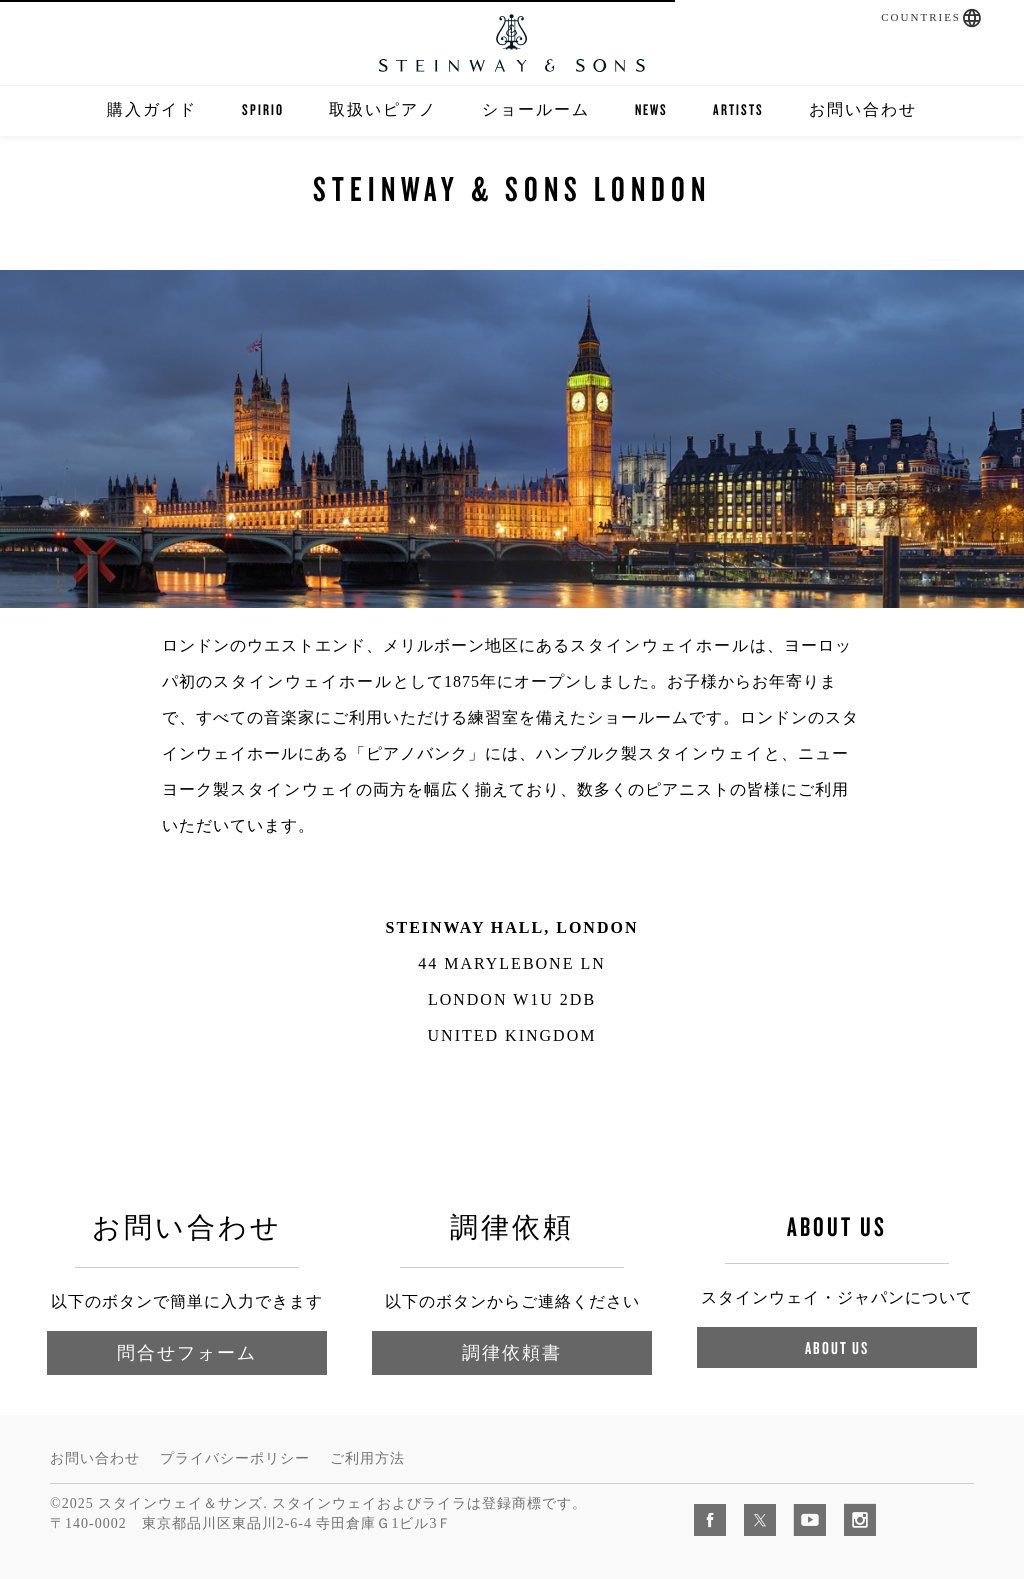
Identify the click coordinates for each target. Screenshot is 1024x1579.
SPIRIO (263, 109)
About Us (837, 1347)
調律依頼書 (512, 1352)
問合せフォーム (187, 1352)
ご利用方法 (367, 1458)
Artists (738, 109)
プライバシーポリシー (235, 1458)
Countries (921, 17)
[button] (972, 18)
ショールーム (536, 109)
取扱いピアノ (383, 109)
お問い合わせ (863, 109)
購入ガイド (152, 109)
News (651, 109)
